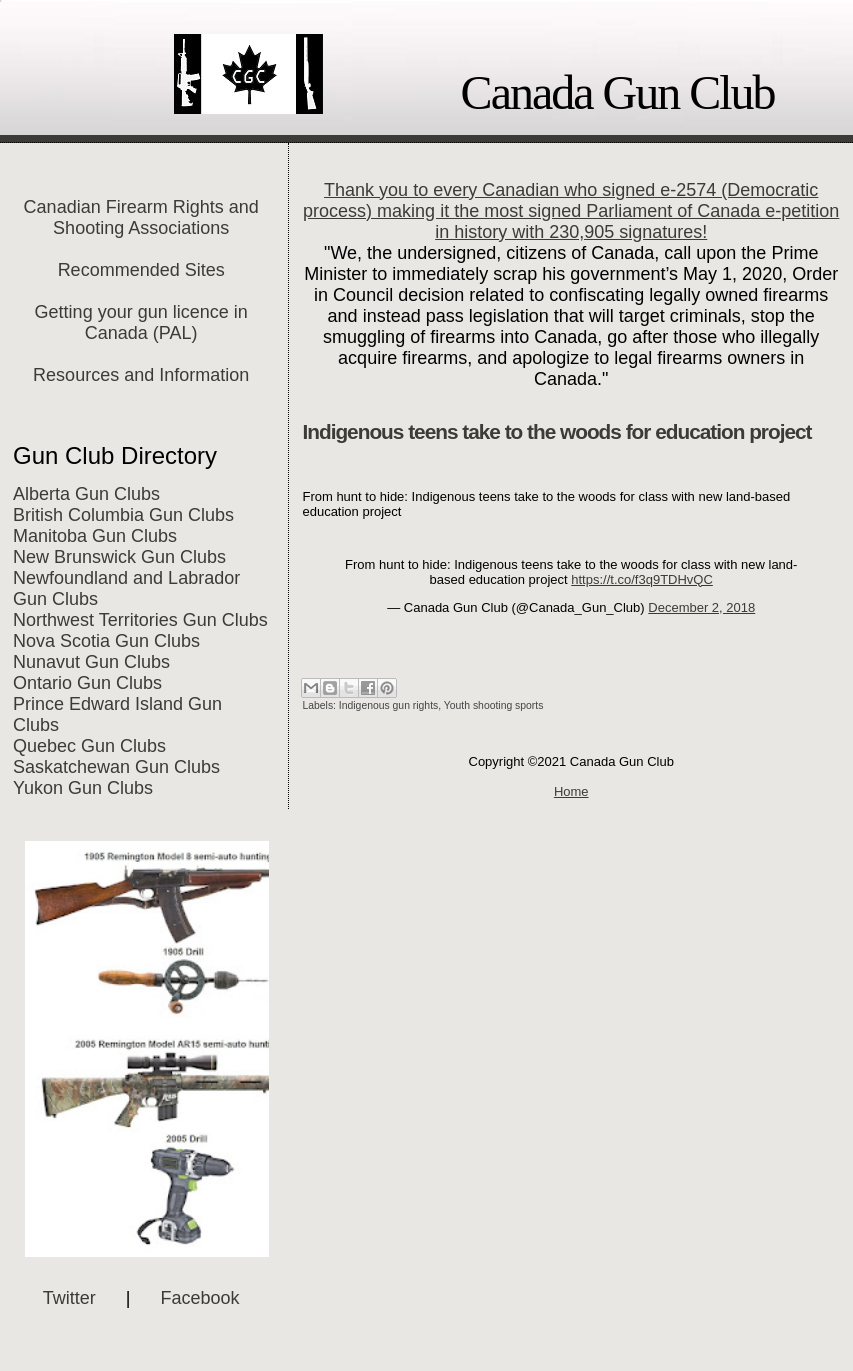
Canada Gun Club (618, 92)
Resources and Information (141, 375)
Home (571, 791)
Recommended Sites (141, 270)
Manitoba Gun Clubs (95, 536)
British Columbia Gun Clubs (123, 515)
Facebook (200, 1298)
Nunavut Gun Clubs (91, 662)
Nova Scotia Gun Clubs (106, 641)
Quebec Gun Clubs (89, 746)
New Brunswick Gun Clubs (119, 557)
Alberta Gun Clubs (86, 494)
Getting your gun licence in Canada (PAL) (141, 322)
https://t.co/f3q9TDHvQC (642, 579)
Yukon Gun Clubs (83, 788)
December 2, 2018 (701, 607)
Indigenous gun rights (388, 705)
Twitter (69, 1298)
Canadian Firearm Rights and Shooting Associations (141, 217)
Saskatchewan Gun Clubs (116, 767)
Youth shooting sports (494, 705)
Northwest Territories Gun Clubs (140, 620)
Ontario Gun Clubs (87, 683)
